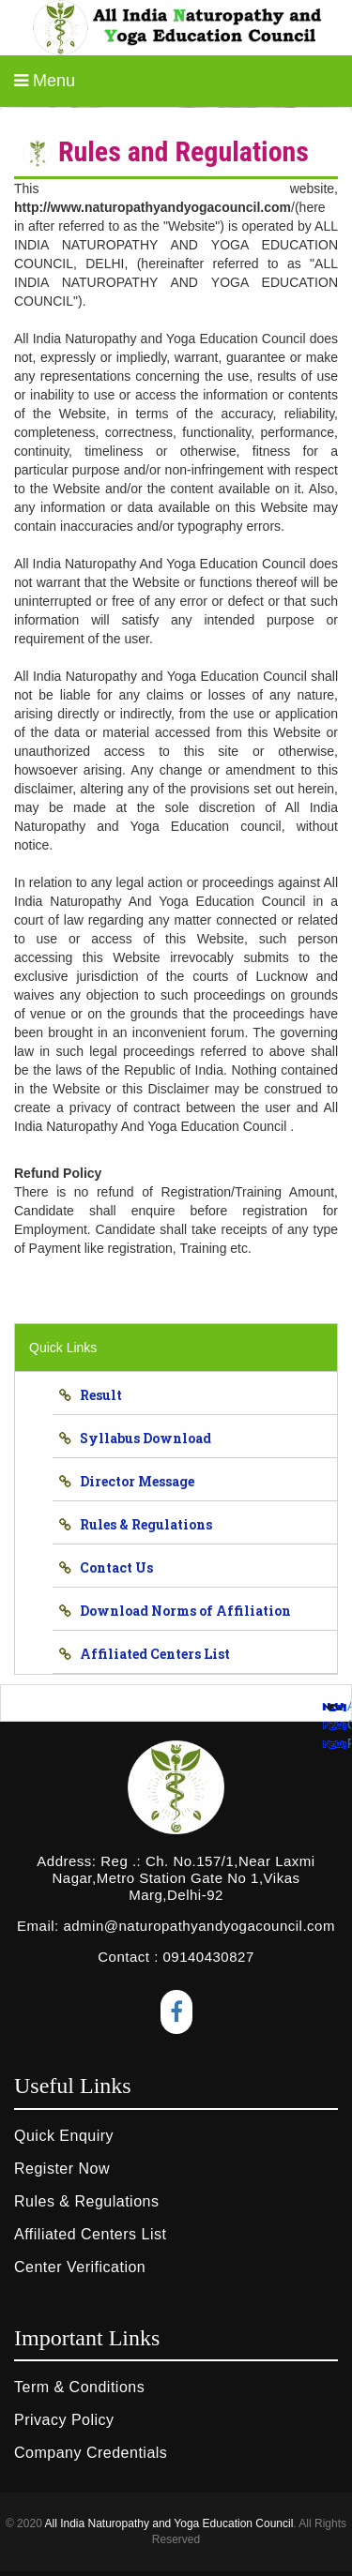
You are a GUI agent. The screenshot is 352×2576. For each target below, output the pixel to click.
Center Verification (79, 2267)
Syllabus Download (141, 1438)
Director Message (132, 1481)
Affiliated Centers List (150, 1654)
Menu (44, 80)
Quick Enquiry (64, 2136)
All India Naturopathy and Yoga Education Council (168, 2523)
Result (96, 1395)
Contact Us (112, 1567)
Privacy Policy (64, 2420)
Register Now (62, 2169)
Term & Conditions (79, 2387)
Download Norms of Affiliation (181, 1610)
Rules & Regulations (141, 1524)
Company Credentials (90, 2453)
